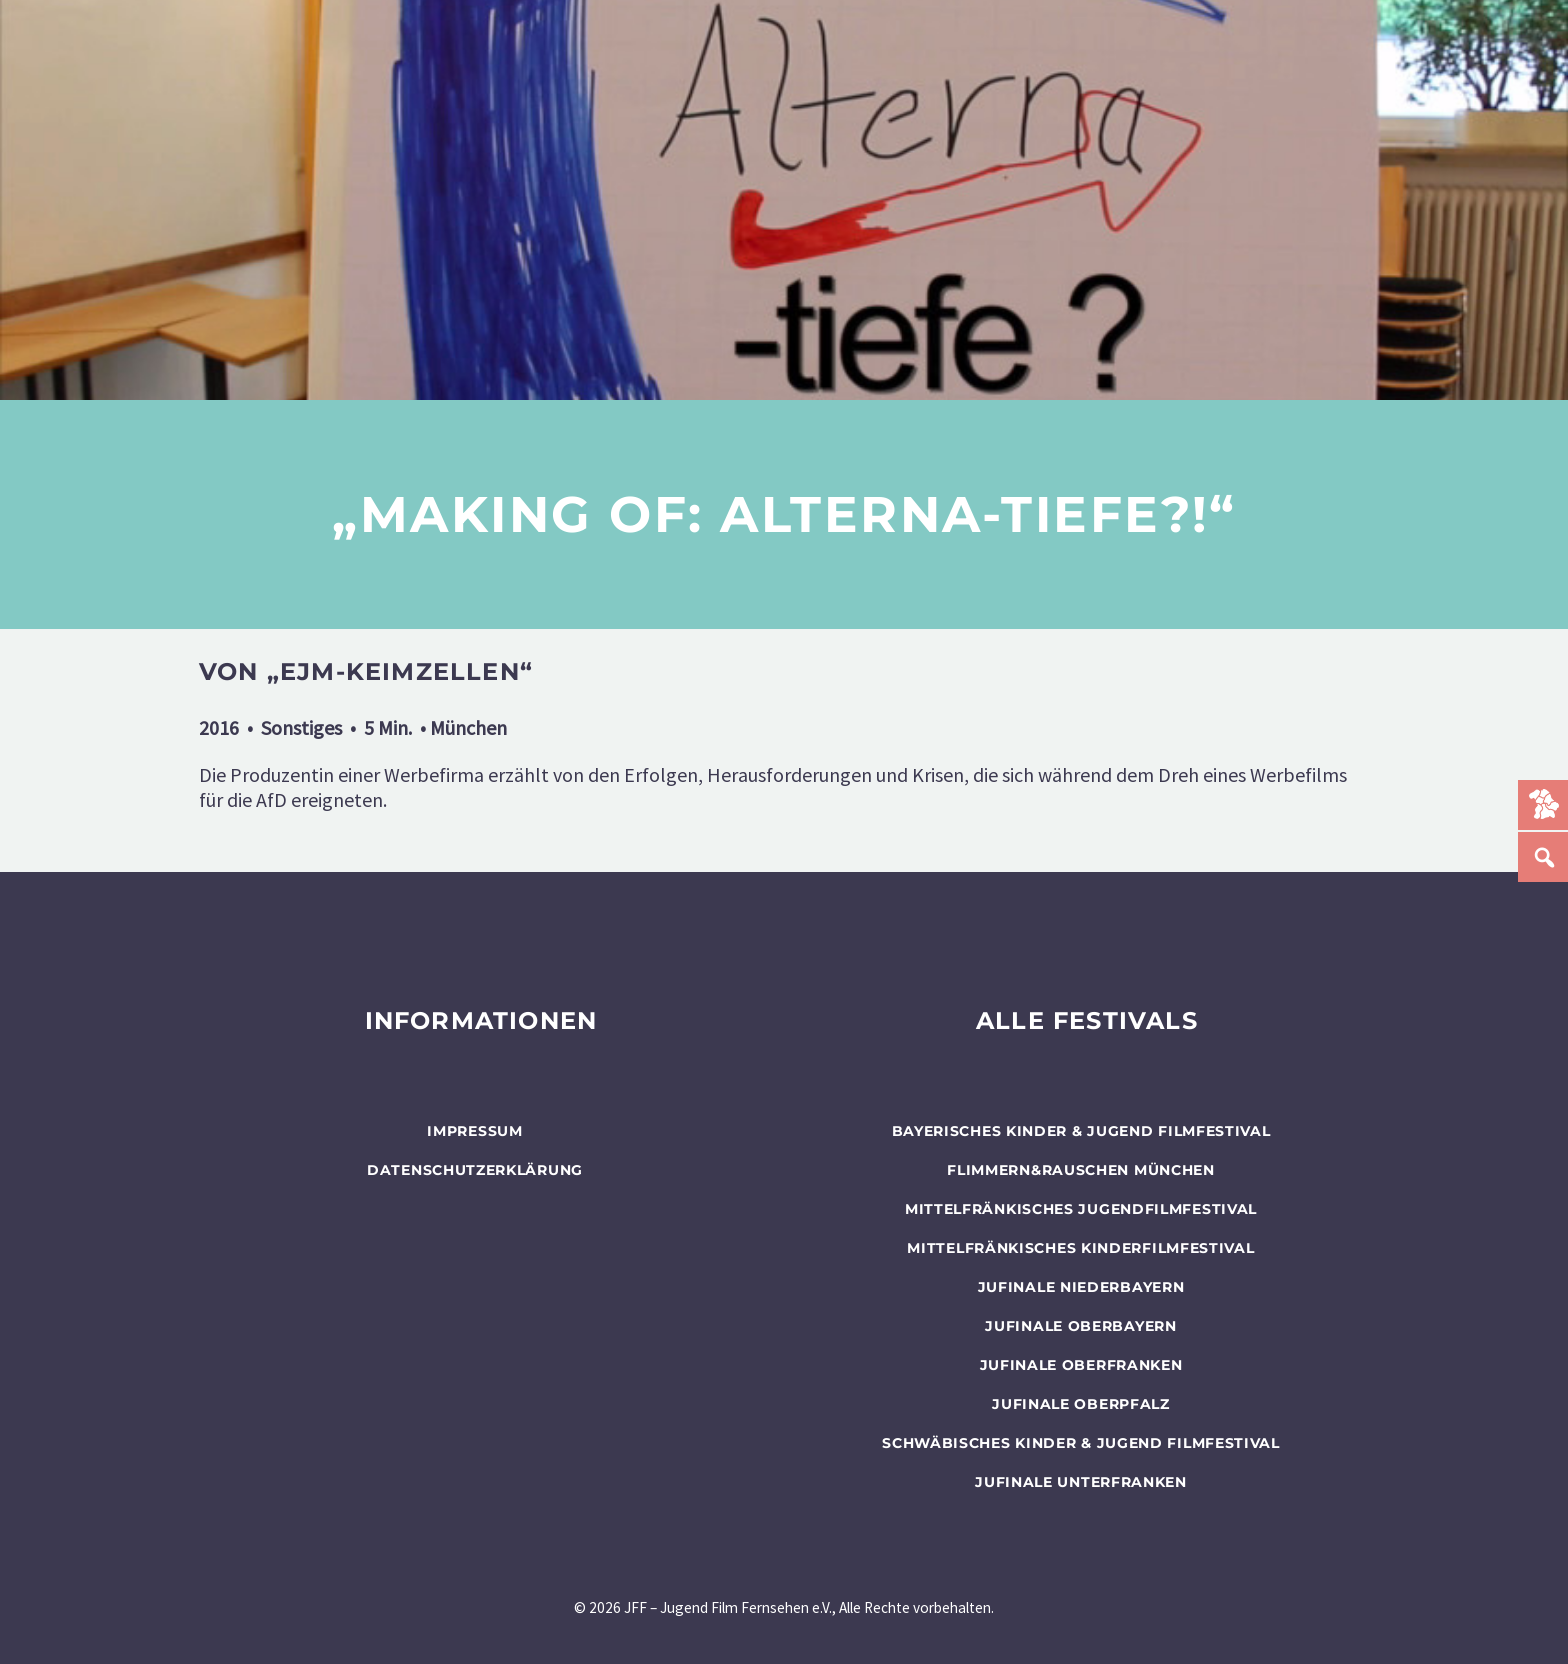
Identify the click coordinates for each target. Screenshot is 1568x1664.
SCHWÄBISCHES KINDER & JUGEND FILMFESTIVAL (1081, 1443)
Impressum (474, 1131)
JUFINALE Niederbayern (1081, 1287)
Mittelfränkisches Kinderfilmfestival (1080, 1248)
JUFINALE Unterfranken (1081, 1482)
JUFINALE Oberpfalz (1081, 1404)
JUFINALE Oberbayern (1080, 1326)
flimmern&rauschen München (1081, 1170)
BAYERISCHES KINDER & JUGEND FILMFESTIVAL (1081, 1131)
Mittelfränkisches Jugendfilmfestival (1081, 1209)
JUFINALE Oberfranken (1081, 1365)
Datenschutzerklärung (475, 1170)
